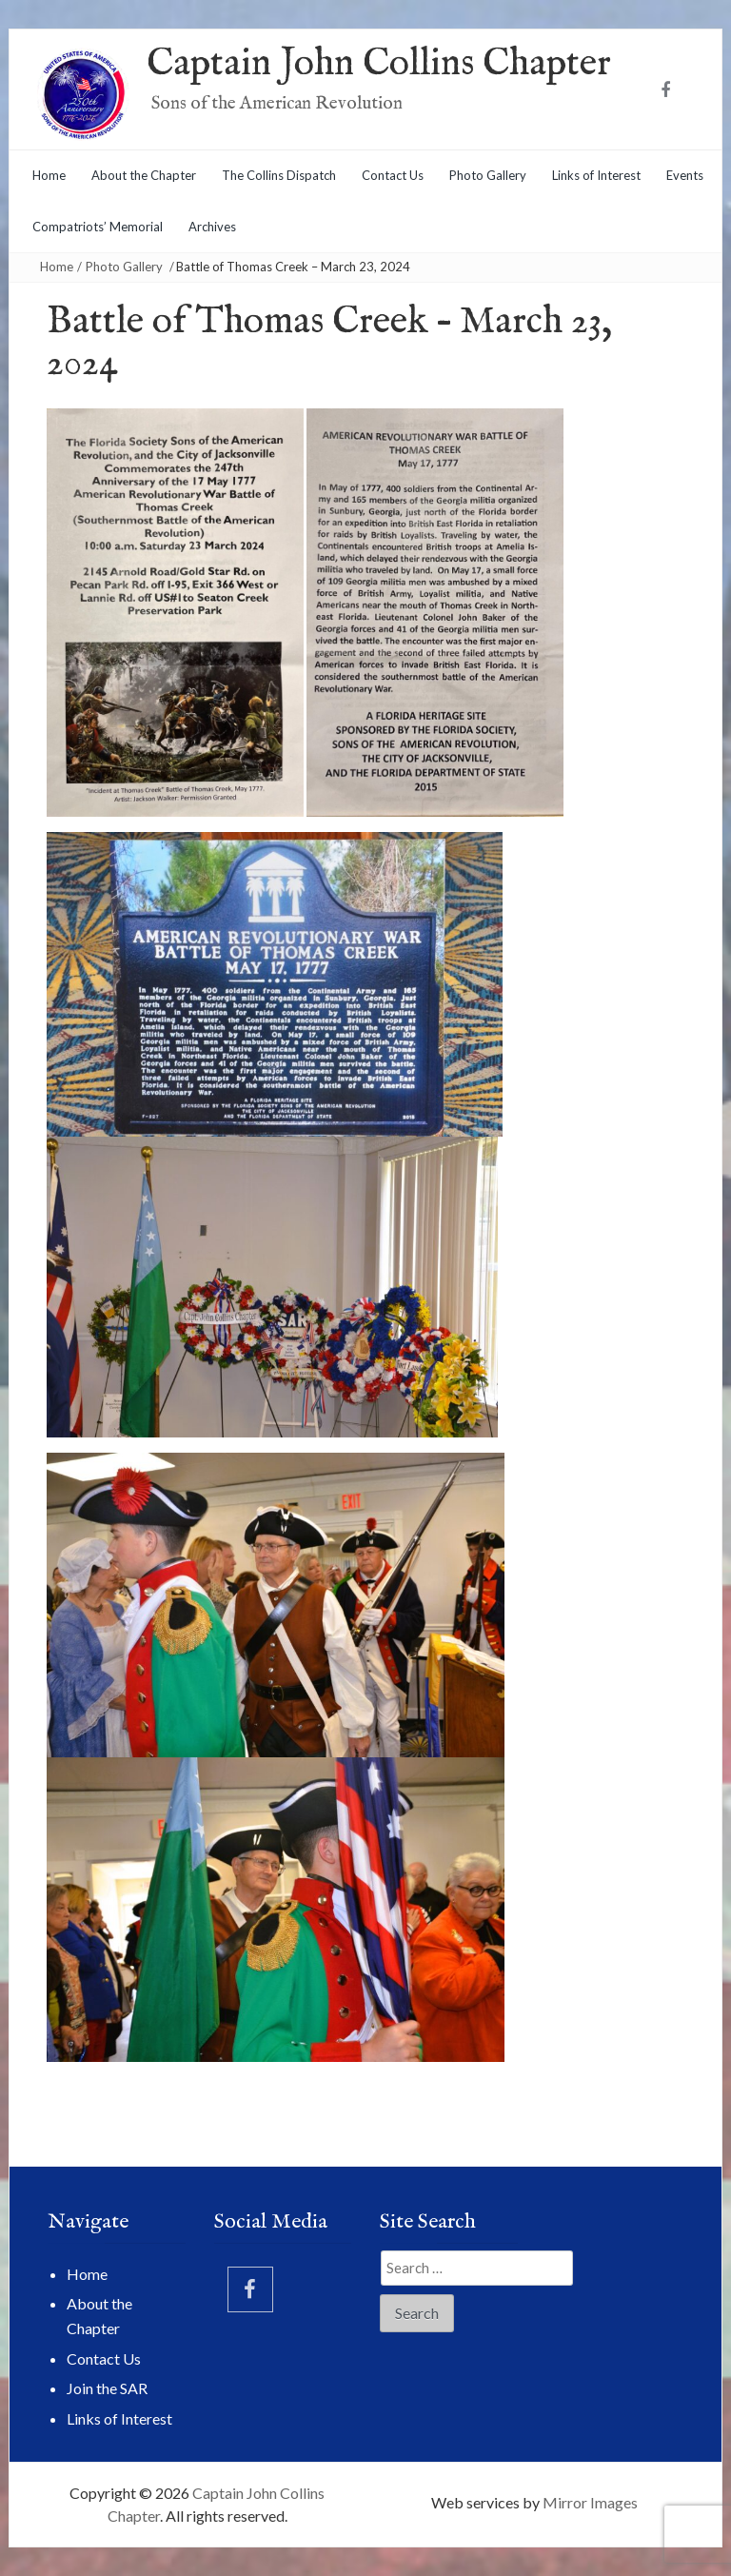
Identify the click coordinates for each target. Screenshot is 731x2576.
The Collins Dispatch (279, 175)
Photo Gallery (487, 175)
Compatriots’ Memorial (97, 226)
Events (684, 175)
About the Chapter (143, 175)
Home (49, 175)
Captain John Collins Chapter (379, 64)
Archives (212, 226)
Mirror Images (590, 2502)
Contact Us (393, 175)
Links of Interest (596, 175)
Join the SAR (107, 2388)
